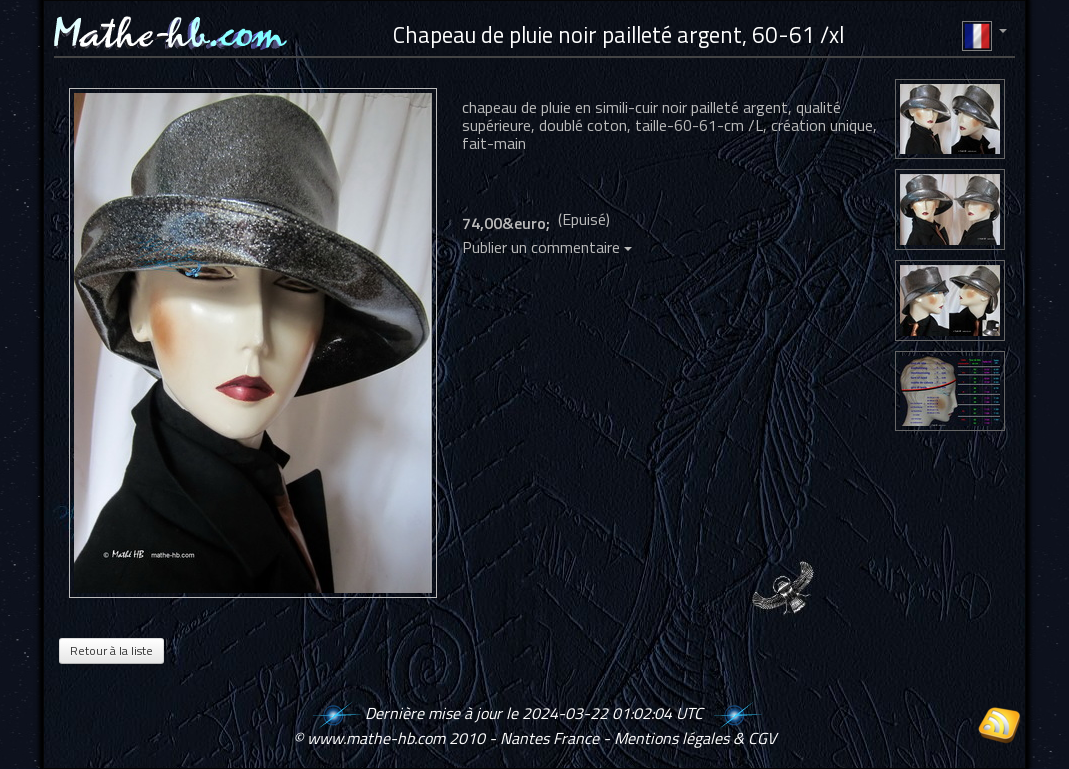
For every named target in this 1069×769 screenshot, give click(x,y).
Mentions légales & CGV (695, 738)
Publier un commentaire (547, 247)
